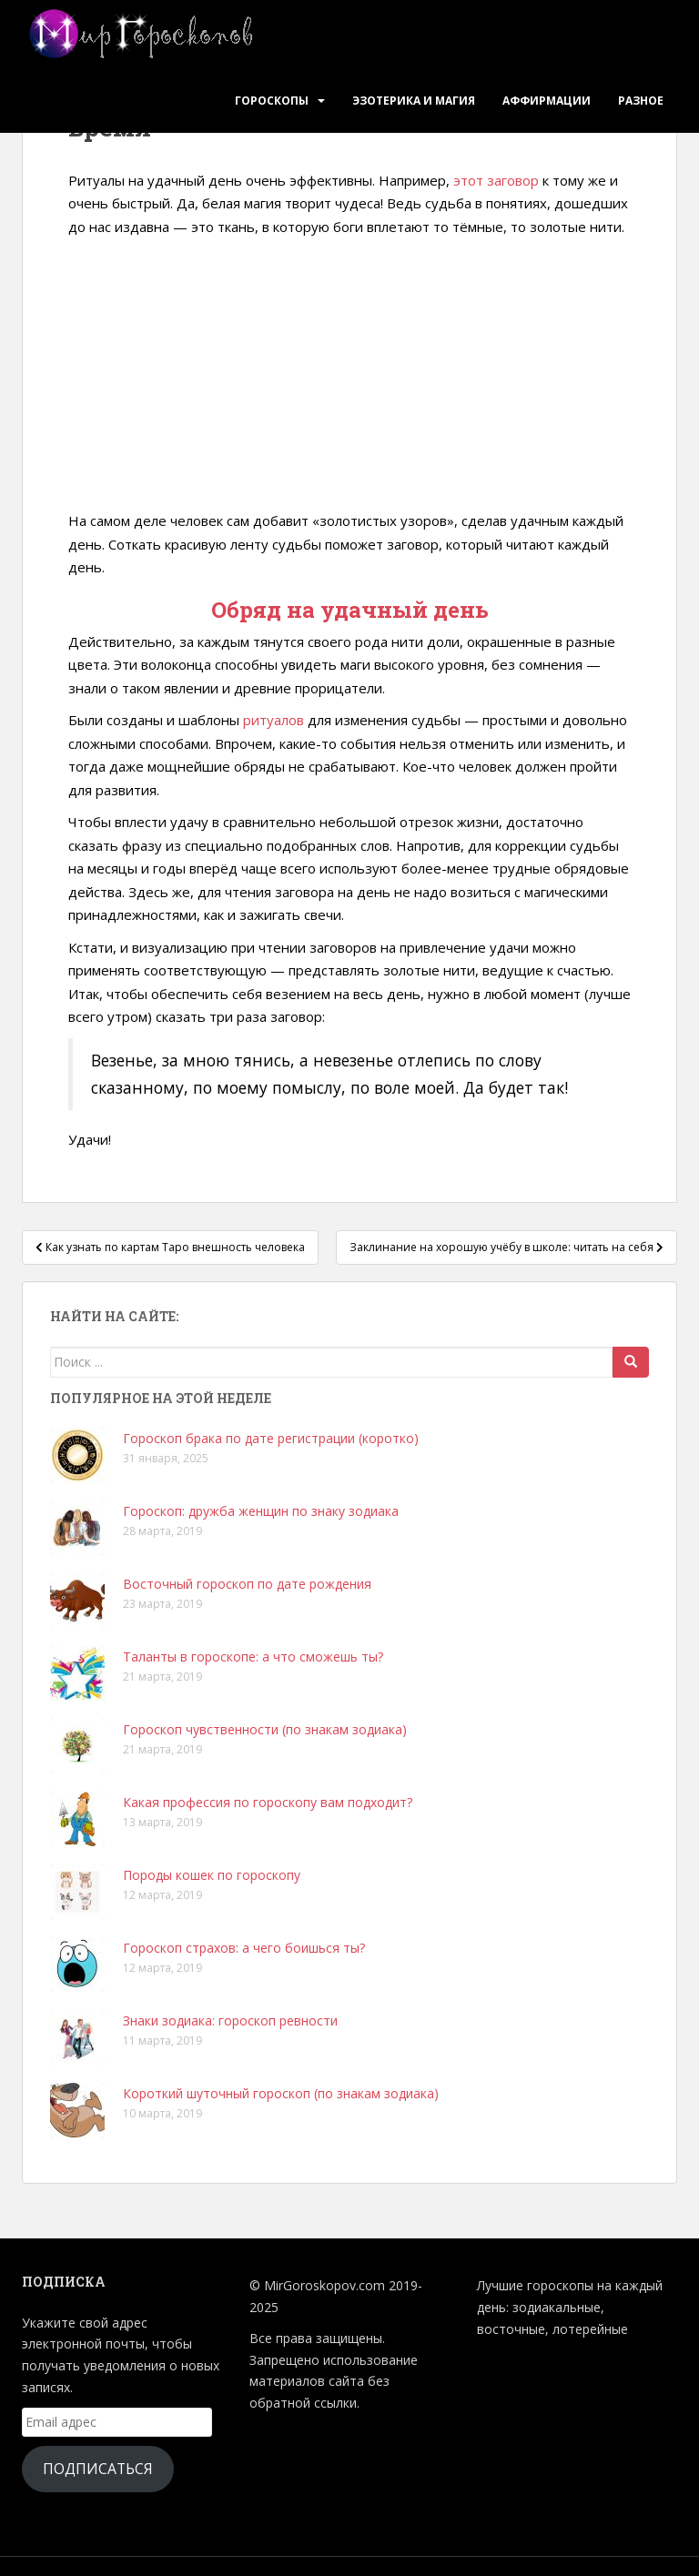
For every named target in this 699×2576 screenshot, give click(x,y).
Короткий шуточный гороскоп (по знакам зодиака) (281, 2093)
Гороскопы (272, 100)
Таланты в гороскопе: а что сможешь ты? (253, 1656)
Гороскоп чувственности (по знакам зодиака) (265, 1729)
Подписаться (98, 2469)
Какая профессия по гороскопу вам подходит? (267, 1802)
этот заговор (496, 180)
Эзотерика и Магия (413, 100)
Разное (641, 100)
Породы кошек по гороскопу (211, 1875)
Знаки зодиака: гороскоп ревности (230, 2020)
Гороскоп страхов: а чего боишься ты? (244, 1947)
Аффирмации (546, 100)
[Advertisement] (349, 374)
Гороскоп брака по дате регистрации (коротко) (271, 1438)
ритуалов (273, 720)
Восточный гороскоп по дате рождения (247, 1583)
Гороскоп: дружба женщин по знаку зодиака (261, 1511)
